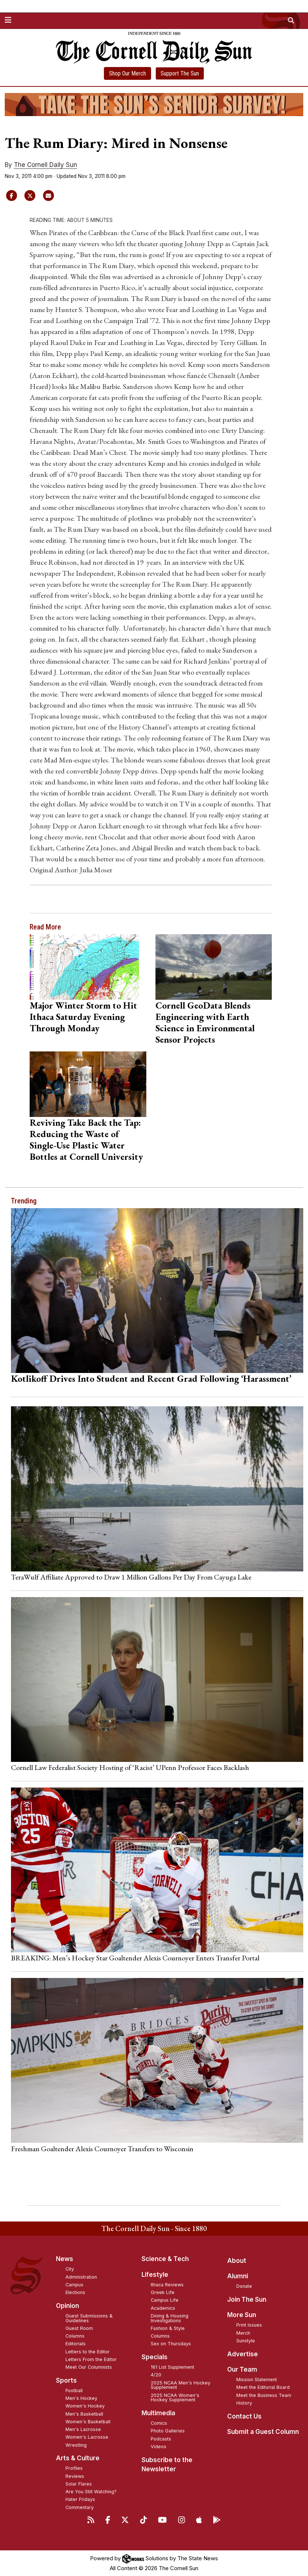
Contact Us (244, 2416)
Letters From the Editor (91, 2359)
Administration (81, 2277)
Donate (244, 2286)
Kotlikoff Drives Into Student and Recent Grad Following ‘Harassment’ (151, 1378)
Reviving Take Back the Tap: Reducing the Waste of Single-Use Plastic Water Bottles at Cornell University (86, 1139)
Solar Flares (78, 2484)
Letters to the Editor (87, 2351)
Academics (163, 2308)
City (69, 2269)
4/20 (156, 2375)
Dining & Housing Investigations (169, 2318)
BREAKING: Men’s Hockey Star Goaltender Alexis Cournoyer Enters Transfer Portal (135, 1958)
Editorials (75, 2343)
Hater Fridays (80, 2499)
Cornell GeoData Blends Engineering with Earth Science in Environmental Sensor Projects (205, 1022)
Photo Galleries (168, 2431)
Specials (155, 2357)
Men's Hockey (81, 2398)
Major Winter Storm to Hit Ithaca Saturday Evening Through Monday (83, 1016)
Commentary (79, 2507)
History (244, 2403)
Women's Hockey (85, 2406)
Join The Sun (246, 2299)
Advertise (242, 2354)
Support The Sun (180, 73)
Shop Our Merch (127, 73)
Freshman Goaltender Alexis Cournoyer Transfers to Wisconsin (102, 2148)
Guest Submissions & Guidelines (89, 2318)
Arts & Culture (77, 2458)
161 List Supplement (172, 2367)
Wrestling (76, 2445)
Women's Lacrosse (86, 2437)
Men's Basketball (84, 2414)
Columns (74, 2336)
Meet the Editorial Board (263, 2387)
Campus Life (165, 2300)
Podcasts (161, 2439)
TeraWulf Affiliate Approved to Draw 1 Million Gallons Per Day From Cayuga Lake (131, 1577)
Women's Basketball (87, 2421)
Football (74, 2390)
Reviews (74, 2476)
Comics (159, 2423)
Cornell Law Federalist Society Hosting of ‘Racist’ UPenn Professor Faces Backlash (130, 1767)
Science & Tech (165, 2259)
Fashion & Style (168, 2328)
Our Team (242, 2369)
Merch (243, 2333)
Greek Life (162, 2292)
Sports (66, 2380)
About (236, 2260)
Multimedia (158, 2413)
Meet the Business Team (263, 2395)
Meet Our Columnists (88, 2367)
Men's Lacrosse (83, 2429)
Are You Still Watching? (91, 2491)
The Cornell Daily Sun (45, 164)
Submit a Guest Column (263, 2431)
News (64, 2259)
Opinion (67, 2305)
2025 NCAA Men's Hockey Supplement (180, 2385)
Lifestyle (155, 2274)
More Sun (241, 2315)
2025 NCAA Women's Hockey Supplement (175, 2398)
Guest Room (79, 2328)
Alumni (237, 2276)
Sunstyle (245, 2340)
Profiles (74, 2468)
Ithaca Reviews (167, 2284)
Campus (74, 2284)
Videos (158, 2446)
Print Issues (249, 2325)
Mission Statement (256, 2379)
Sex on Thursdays (171, 2343)
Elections (75, 2292)
